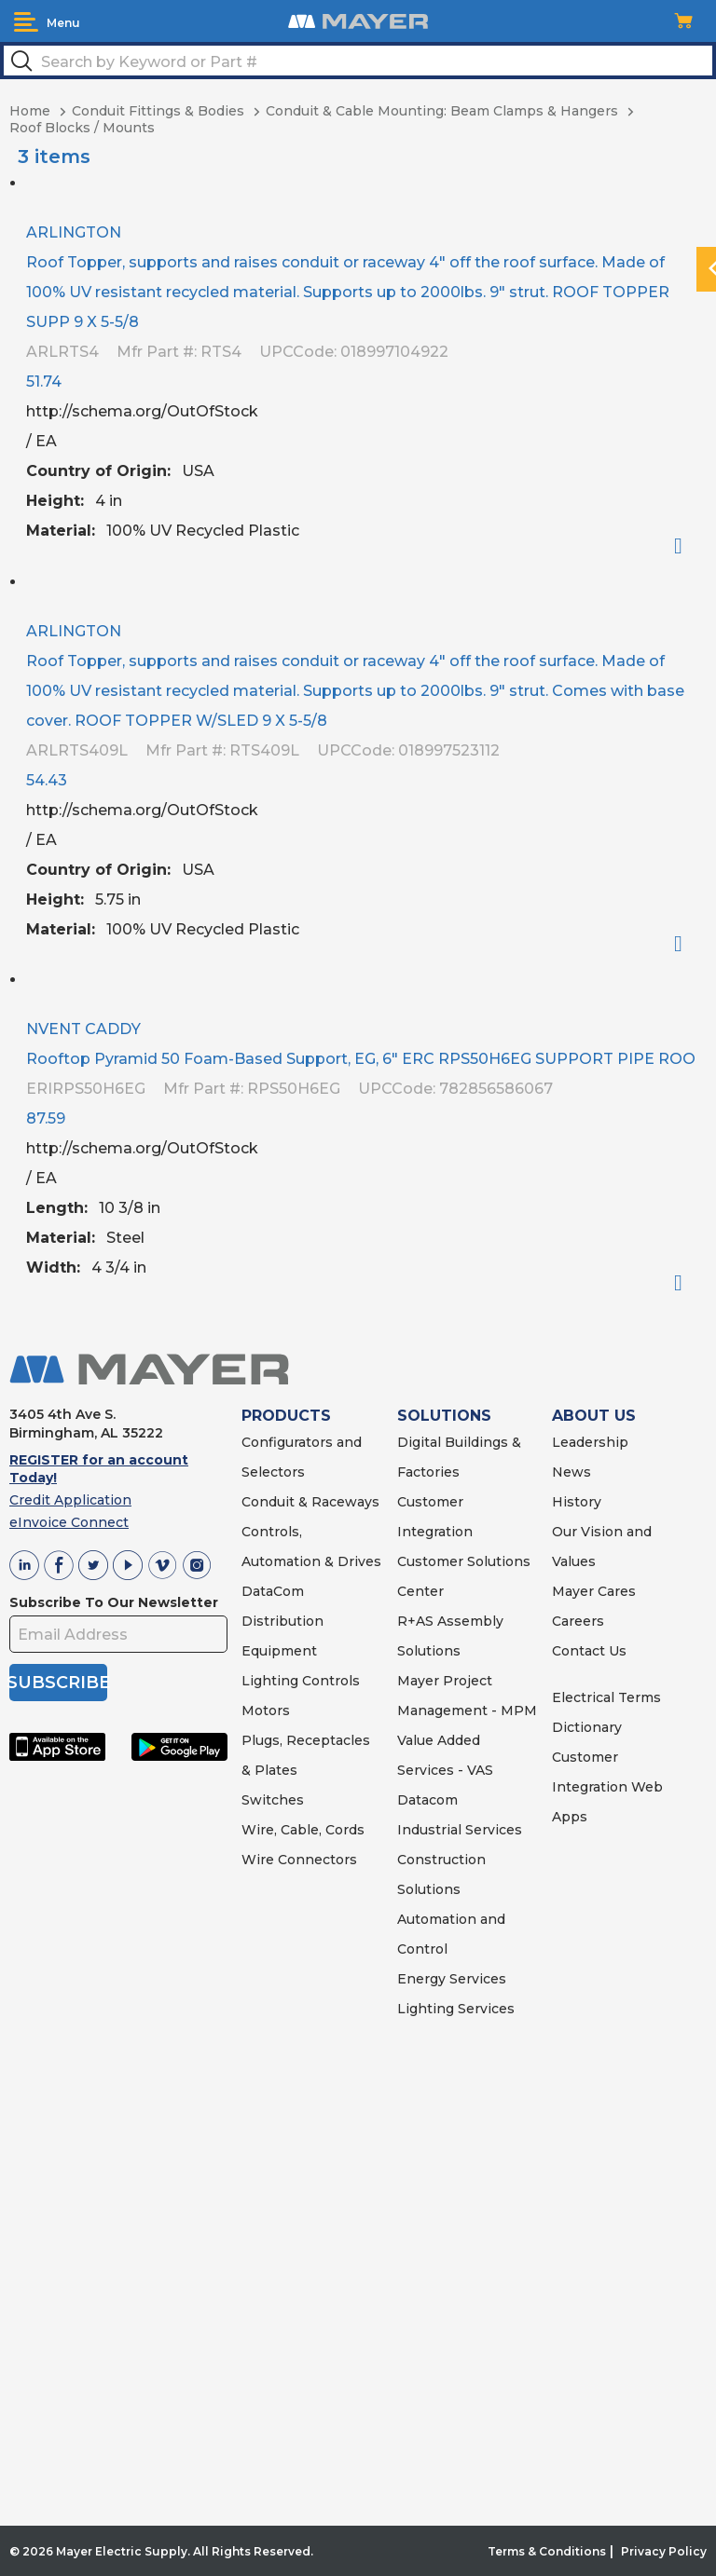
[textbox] (358, 60)
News (571, 1472)
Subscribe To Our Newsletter (113, 1602)
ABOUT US (594, 1415)
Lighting (269, 1680)
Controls (329, 1680)
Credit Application (70, 1500)
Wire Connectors (299, 1859)
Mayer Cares (594, 1591)
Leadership (590, 1442)
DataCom (272, 1591)
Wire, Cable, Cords (303, 1829)
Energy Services (451, 1978)
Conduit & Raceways (310, 1501)
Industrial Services (459, 1829)
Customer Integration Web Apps (607, 1787)
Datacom (427, 1800)
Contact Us (589, 1650)
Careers (578, 1621)
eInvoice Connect (69, 1522)
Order (686, 546)
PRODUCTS (286, 1415)
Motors (265, 1710)
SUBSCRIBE (58, 1682)
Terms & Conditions (547, 2551)
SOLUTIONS (444, 1415)
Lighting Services (456, 2008)
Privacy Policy (664, 2551)
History (576, 1501)
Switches (272, 1800)
